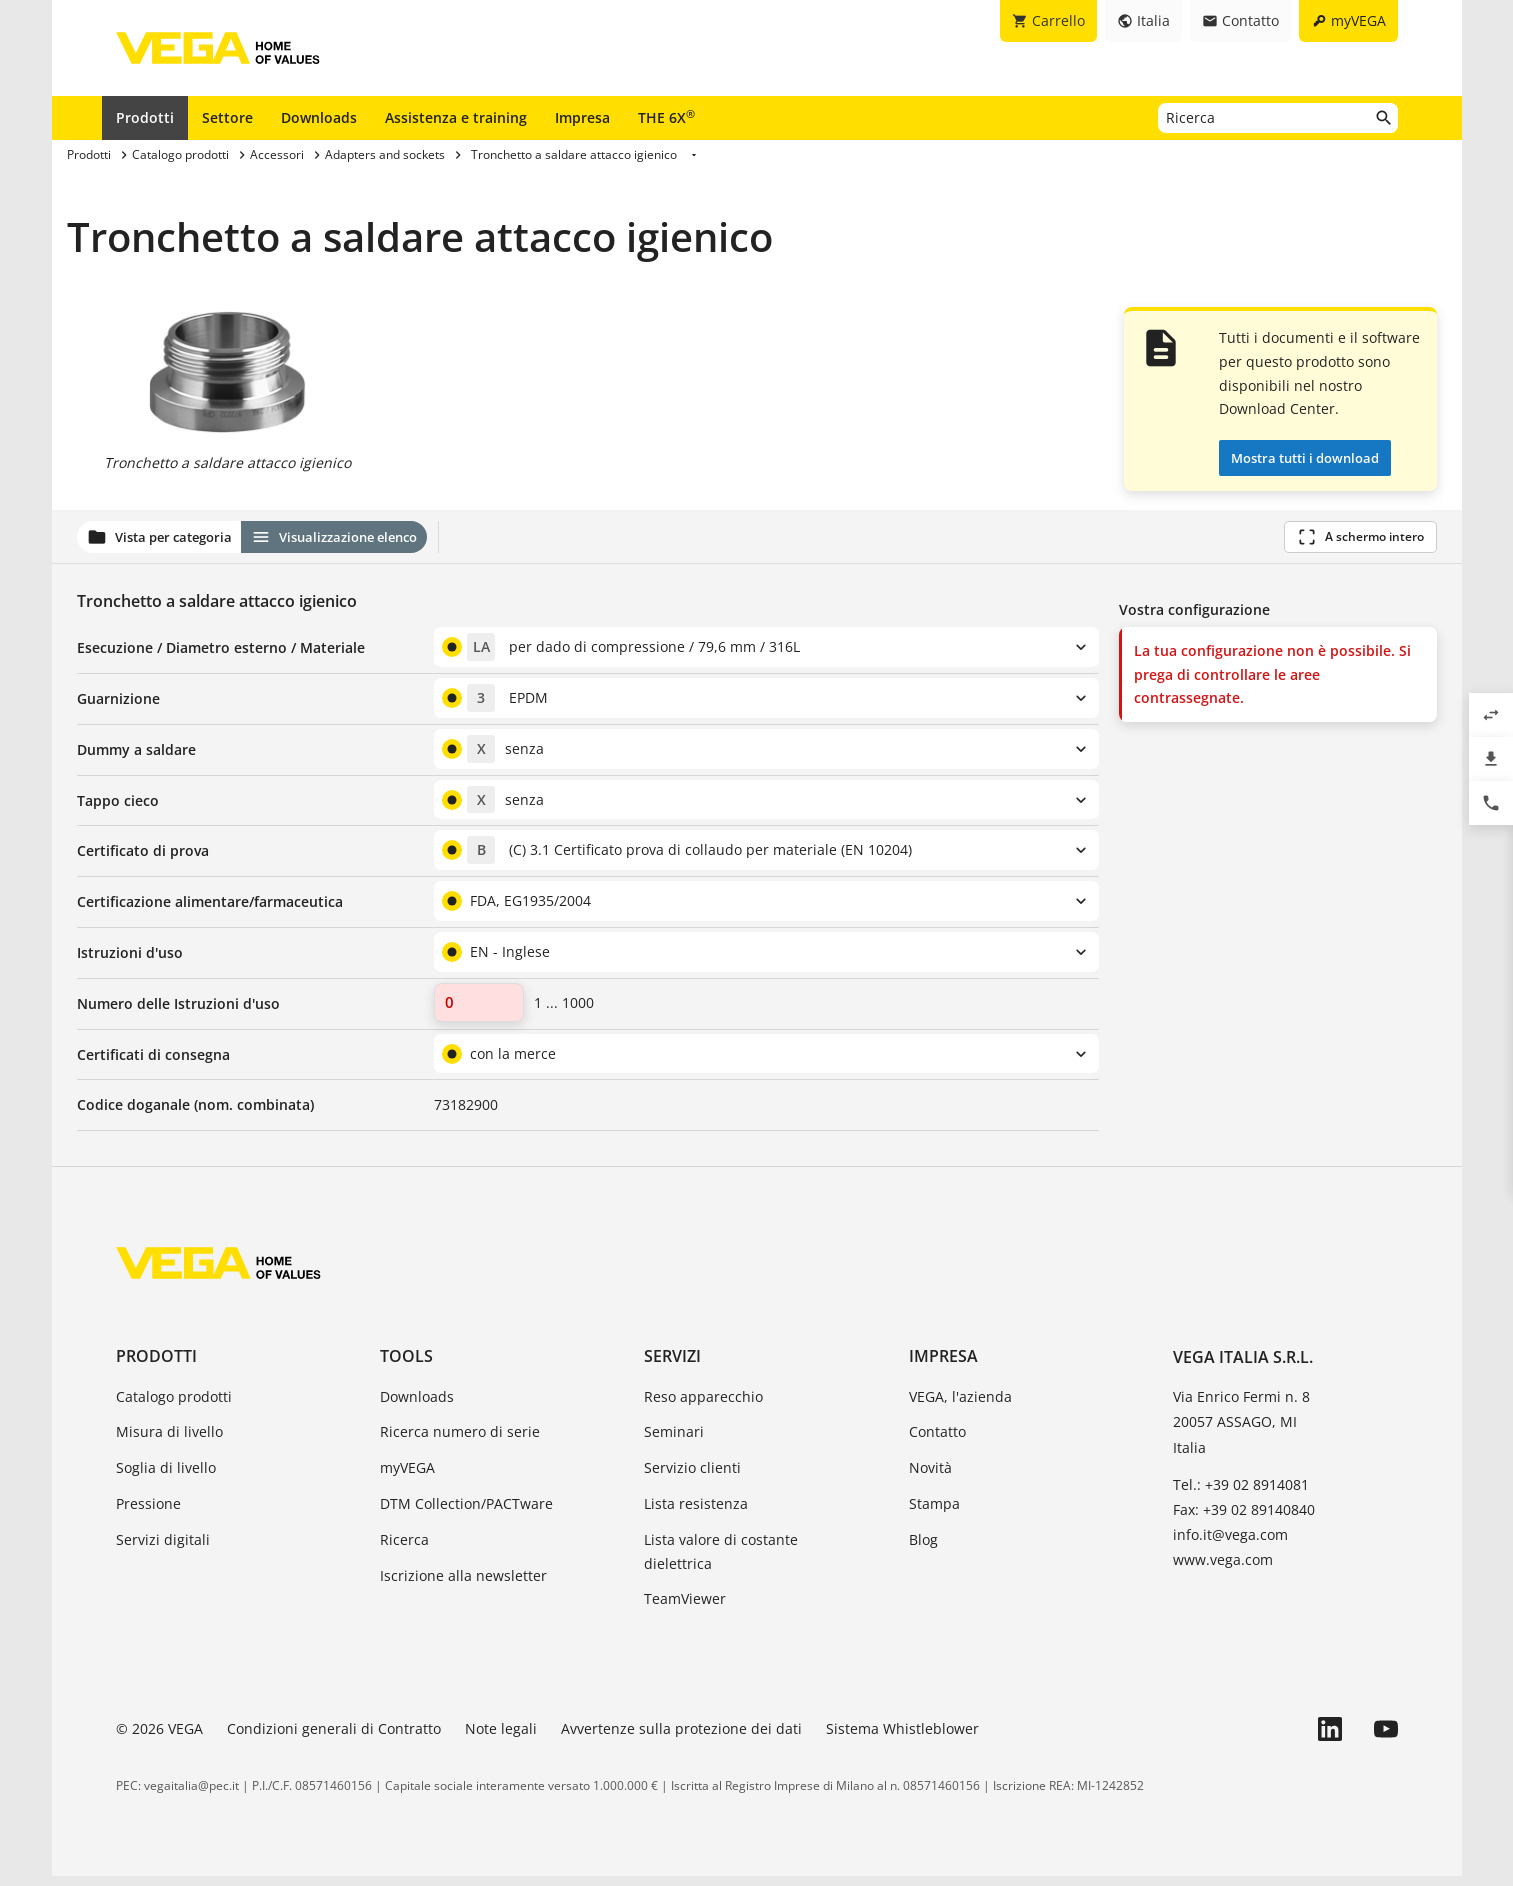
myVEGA (407, 1477)
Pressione (148, 1513)
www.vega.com (1223, 1569)
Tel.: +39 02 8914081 (1241, 1494)
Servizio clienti (692, 1477)
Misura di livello (169, 1441)
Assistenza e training (456, 117)
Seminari (674, 1441)
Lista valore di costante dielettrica (721, 1561)
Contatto (937, 1441)
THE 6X (666, 117)
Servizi (672, 1366)
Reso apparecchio (703, 1405)
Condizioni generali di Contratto (334, 1738)
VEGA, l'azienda (960, 1405)
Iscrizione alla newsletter (463, 1584)
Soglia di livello (166, 1477)
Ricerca (404, 1549)
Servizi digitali (163, 1549)
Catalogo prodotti (174, 1405)
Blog (923, 1549)
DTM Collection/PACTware (466, 1513)
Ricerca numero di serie (460, 1441)
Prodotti (145, 117)
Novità (930, 1477)
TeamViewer (685, 1608)
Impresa (582, 117)
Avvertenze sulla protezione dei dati (681, 1738)
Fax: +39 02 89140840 (1244, 1519)
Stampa (934, 1513)
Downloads (319, 117)
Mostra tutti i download (1305, 458)
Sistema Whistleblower (902, 1738)
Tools (406, 1366)
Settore (227, 117)
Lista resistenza (696, 1513)
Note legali (501, 1738)
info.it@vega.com (1230, 1544)
